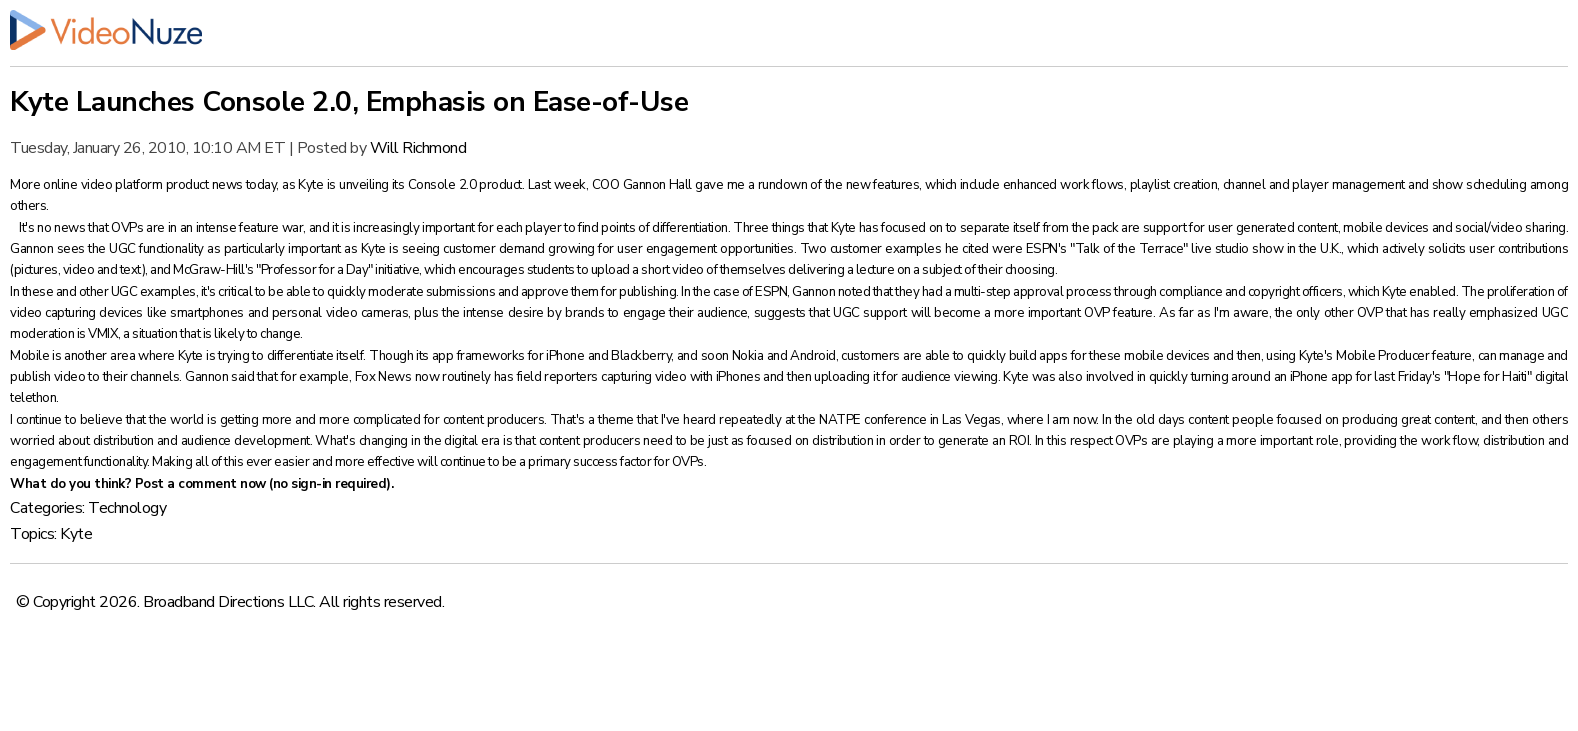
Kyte (76, 534)
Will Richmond (418, 148)
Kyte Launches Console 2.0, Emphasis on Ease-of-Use (349, 102)
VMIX (103, 334)
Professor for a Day (315, 270)
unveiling (364, 185)
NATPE (840, 420)
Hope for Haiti (1487, 377)
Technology (127, 508)
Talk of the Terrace (1129, 249)
